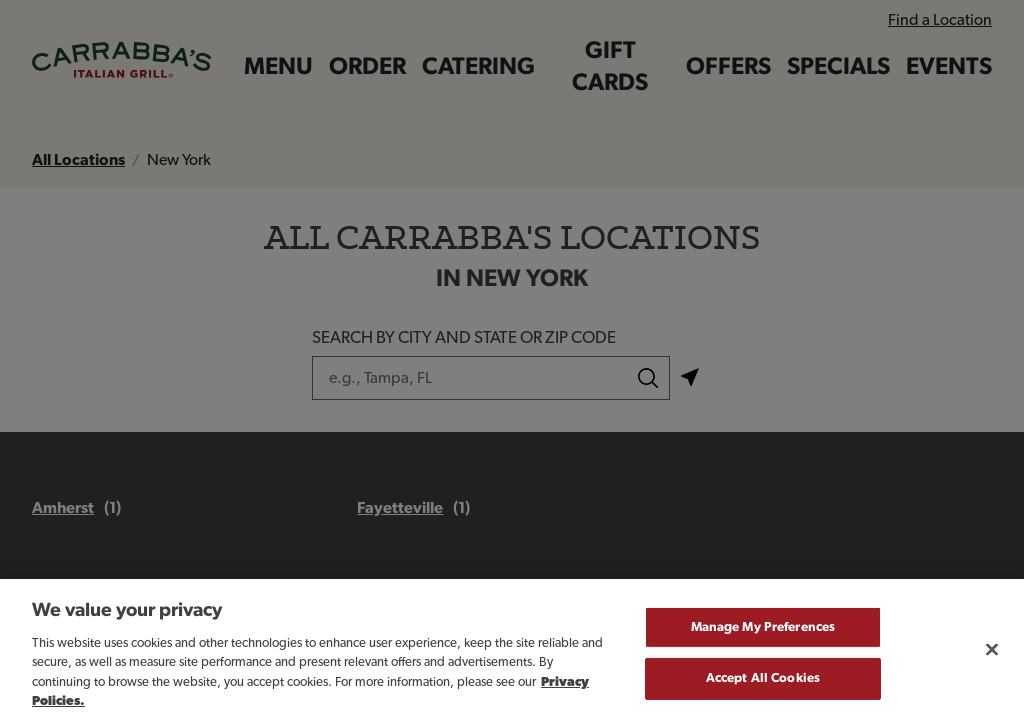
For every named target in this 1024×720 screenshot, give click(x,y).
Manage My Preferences (763, 636)
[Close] (992, 659)
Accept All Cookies (763, 688)
